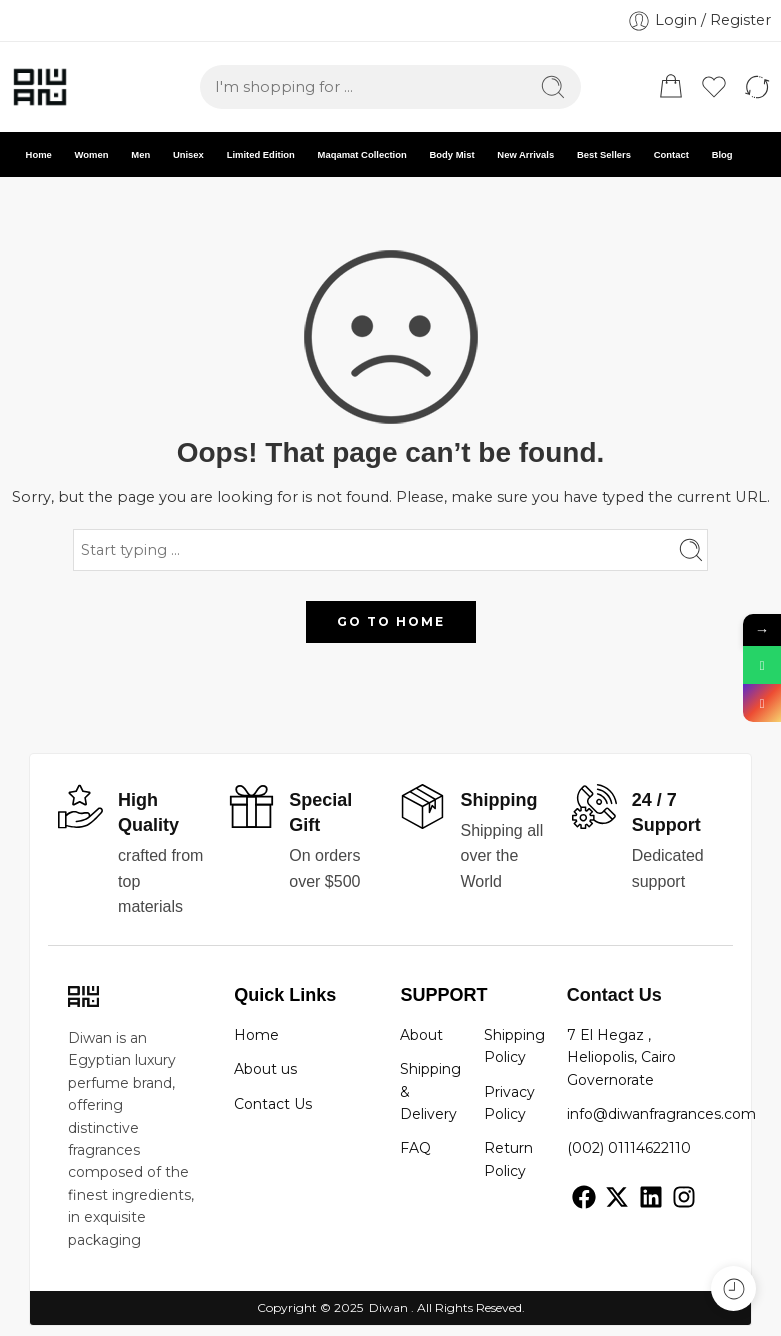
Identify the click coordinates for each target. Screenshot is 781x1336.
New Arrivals (525, 154)
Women (92, 154)
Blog (722, 154)
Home (39, 154)
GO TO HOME (391, 621)
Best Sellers (604, 154)
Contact (671, 154)
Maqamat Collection (362, 154)
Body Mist (451, 154)
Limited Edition (261, 154)
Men (140, 154)
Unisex (188, 154)
